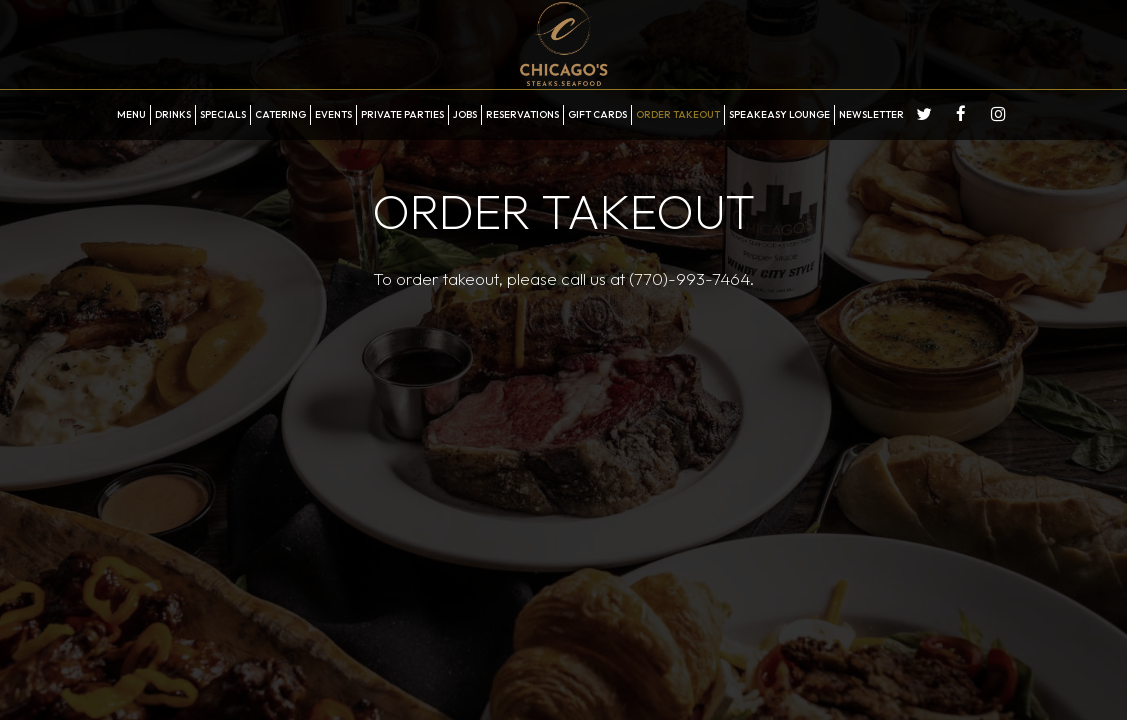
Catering (280, 114)
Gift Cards (597, 114)
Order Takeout (678, 114)
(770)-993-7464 (689, 278)
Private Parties (402, 114)
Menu (131, 114)
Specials (223, 114)
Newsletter (871, 114)
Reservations (522, 114)
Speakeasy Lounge (779, 114)
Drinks (173, 114)
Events (333, 114)
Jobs (465, 114)
